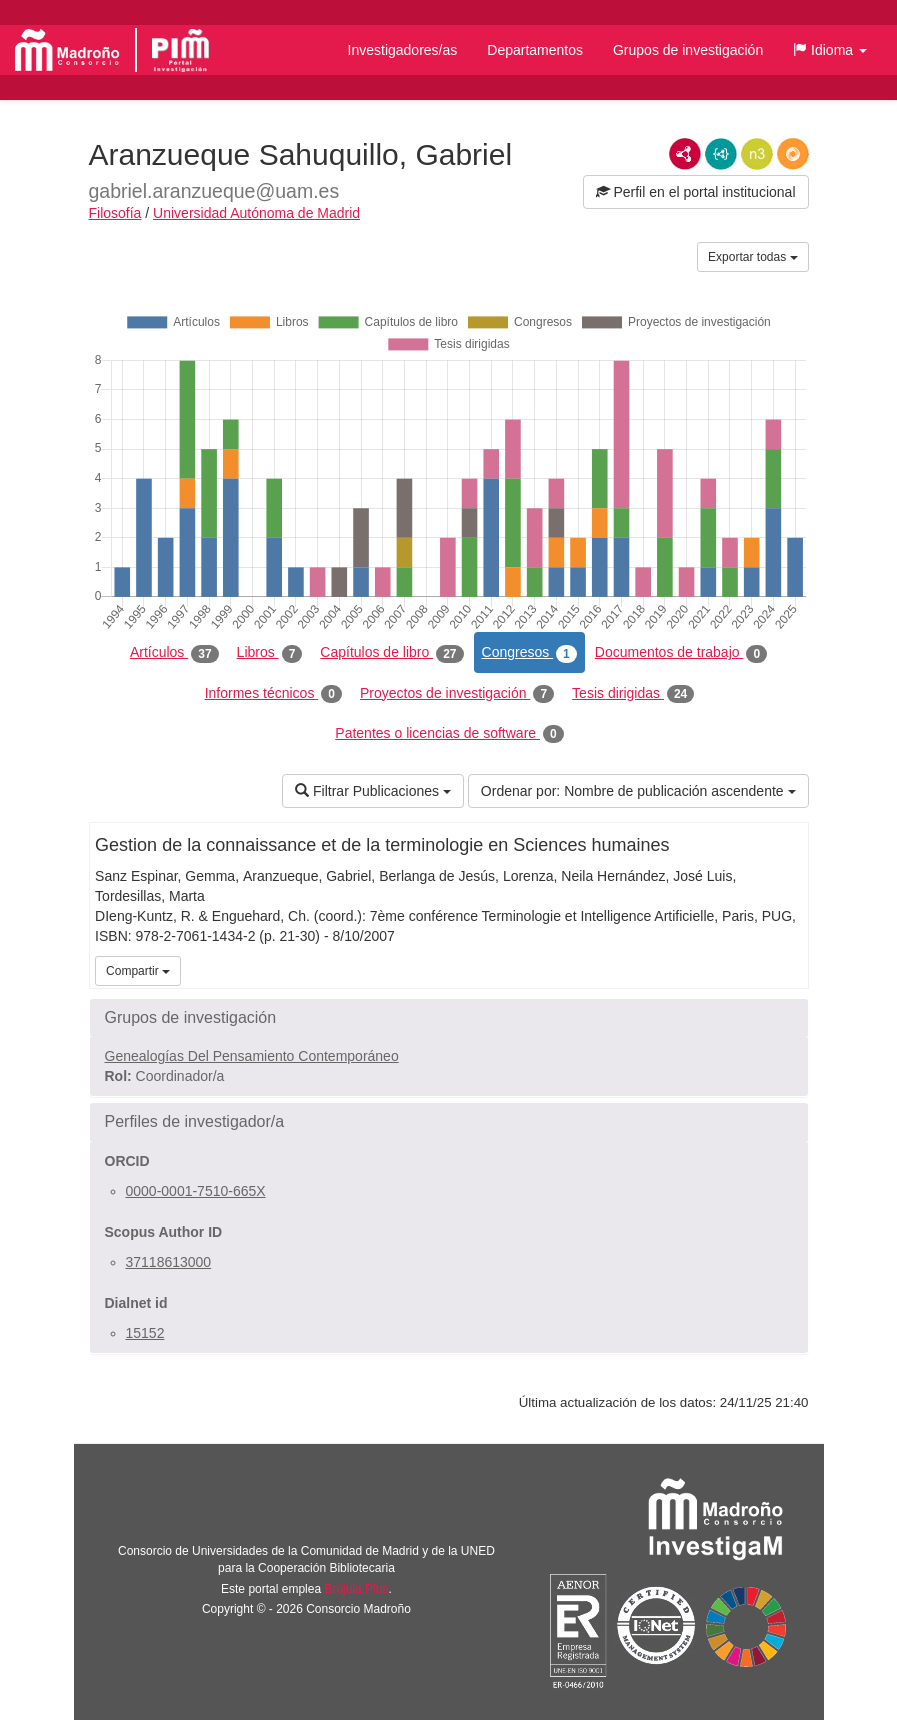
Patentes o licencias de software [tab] (449, 734)
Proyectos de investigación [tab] (457, 694)
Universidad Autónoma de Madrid (256, 213)
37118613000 (169, 1262)
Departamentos (535, 50)
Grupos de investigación (688, 50)
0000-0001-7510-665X (196, 1191)
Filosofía (115, 213)
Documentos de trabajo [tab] (681, 653)
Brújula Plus (356, 1589)
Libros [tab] (270, 653)
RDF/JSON (793, 154)
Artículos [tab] (174, 653)
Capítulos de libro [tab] (391, 653)
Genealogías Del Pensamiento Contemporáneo (252, 1056)
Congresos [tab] (529, 653)
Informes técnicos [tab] (273, 694)
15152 (145, 1333)
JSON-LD (721, 154)
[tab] (449, 1018)
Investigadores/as (403, 50)
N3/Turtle (757, 154)
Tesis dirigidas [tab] (633, 694)
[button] (830, 50)
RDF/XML (685, 154)
